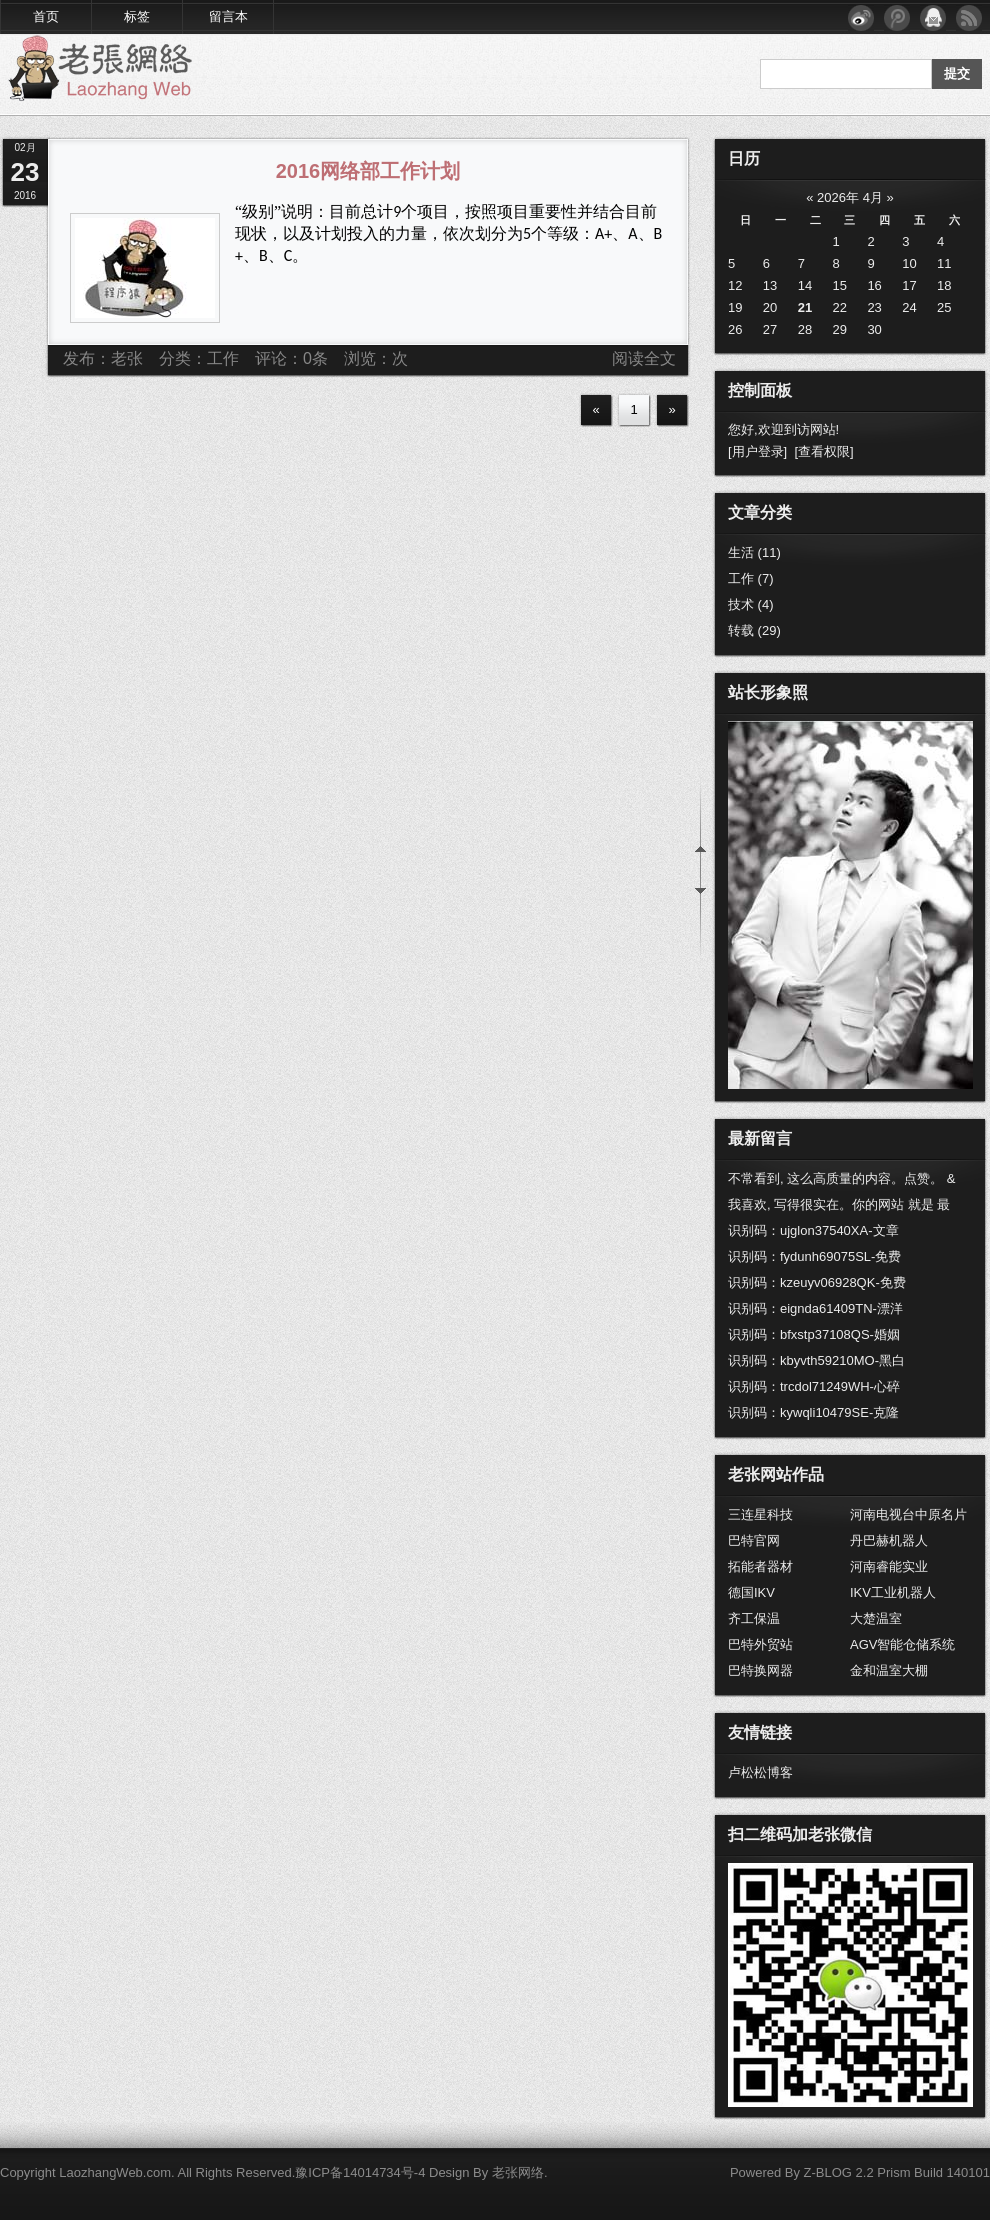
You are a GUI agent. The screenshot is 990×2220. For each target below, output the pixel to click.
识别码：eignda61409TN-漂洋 (815, 1308)
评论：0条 (291, 358)
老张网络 (518, 2172)
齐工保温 (754, 1618)
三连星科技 (760, 1514)
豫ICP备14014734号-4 (360, 2172)
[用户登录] (757, 451)
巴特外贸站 (760, 1644)
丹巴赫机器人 (889, 1540)
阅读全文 (644, 358)
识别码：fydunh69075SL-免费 (814, 1256)
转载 (754, 630)
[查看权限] (823, 451)
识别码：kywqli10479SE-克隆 (813, 1412)
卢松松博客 (760, 1772)
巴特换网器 (760, 1670)
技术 (751, 604)
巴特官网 (754, 1540)
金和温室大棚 (889, 1670)
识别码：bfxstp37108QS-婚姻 (814, 1334)
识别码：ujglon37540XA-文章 (813, 1230)
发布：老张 (103, 358)
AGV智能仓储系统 (902, 1644)
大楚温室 (876, 1618)
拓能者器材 (760, 1566)
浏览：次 (376, 358)
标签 (137, 16)
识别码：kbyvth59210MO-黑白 (816, 1360)
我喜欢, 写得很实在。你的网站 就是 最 (839, 1204)
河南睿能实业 (889, 1566)
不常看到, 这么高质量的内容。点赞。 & (842, 1178)
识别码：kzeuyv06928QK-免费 (817, 1282)
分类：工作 (199, 358)
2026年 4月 (850, 197)
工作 (751, 578)
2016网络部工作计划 (368, 171)
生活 (754, 552)
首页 (46, 16)
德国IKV (751, 1592)
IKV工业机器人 (893, 1592)
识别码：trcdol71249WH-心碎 (814, 1386)
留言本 (228, 16)
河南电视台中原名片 (908, 1514)
